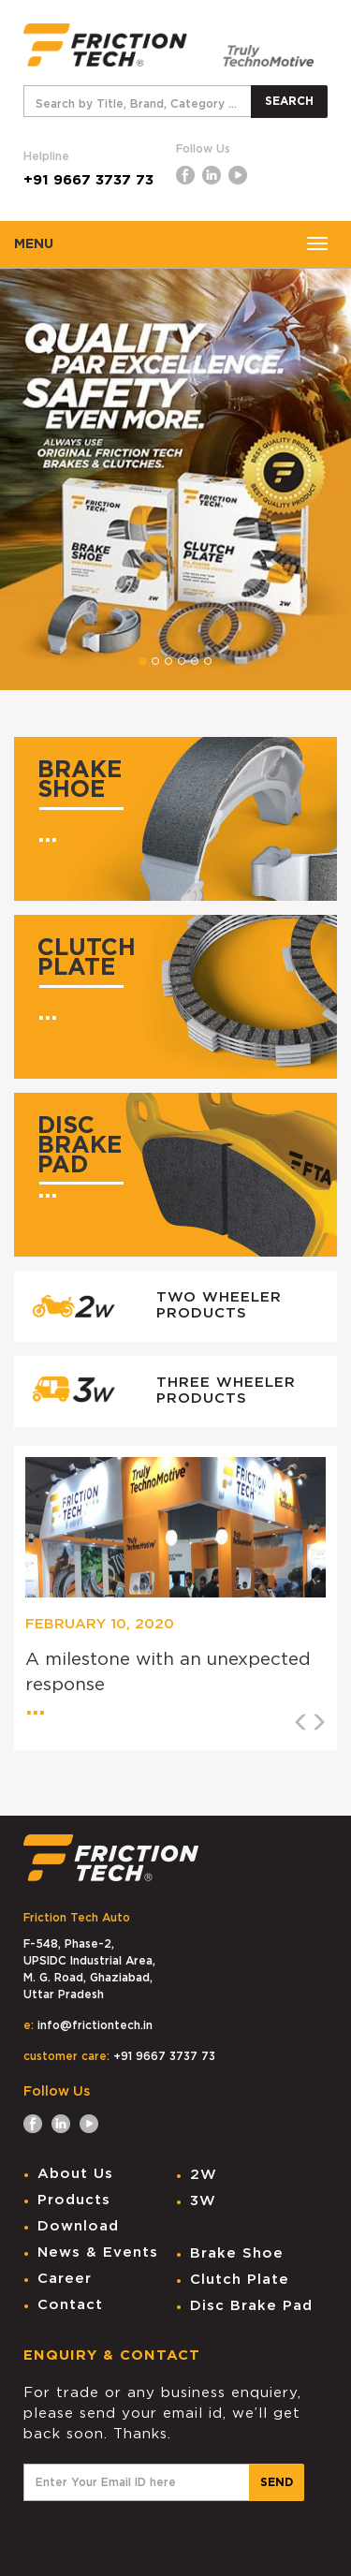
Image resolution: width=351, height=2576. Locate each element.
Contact (70, 2305)
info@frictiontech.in (95, 2025)
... (47, 834)
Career (64, 2279)
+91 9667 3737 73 (88, 180)
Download (78, 2226)
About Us (75, 2174)
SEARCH (289, 101)
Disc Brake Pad (251, 2306)
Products (73, 2200)
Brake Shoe (237, 2253)
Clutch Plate (239, 2280)
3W (203, 2201)
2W (203, 2175)
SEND (276, 2482)
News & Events (97, 2252)
